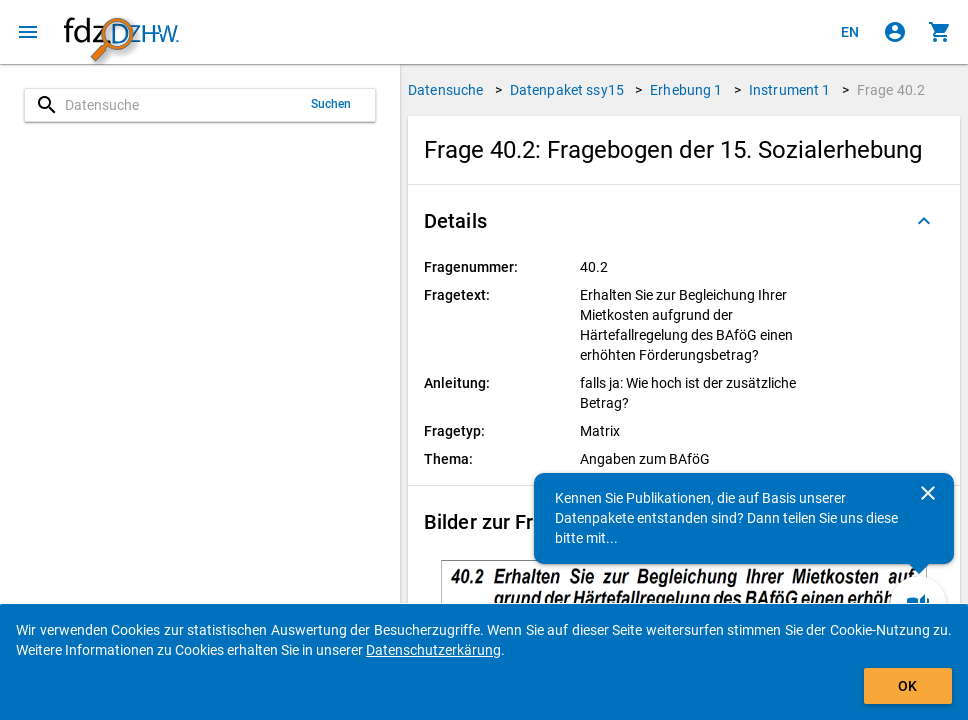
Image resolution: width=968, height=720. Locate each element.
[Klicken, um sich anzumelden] (895, 32)
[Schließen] (928, 493)
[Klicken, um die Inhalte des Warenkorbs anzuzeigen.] (940, 32)
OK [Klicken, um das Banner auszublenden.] (907, 686)
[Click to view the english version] (850, 32)
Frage (891, 90)
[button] (684, 221)
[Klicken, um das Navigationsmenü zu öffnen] (28, 32)
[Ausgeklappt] (924, 221)
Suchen (331, 104)
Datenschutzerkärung (433, 650)
